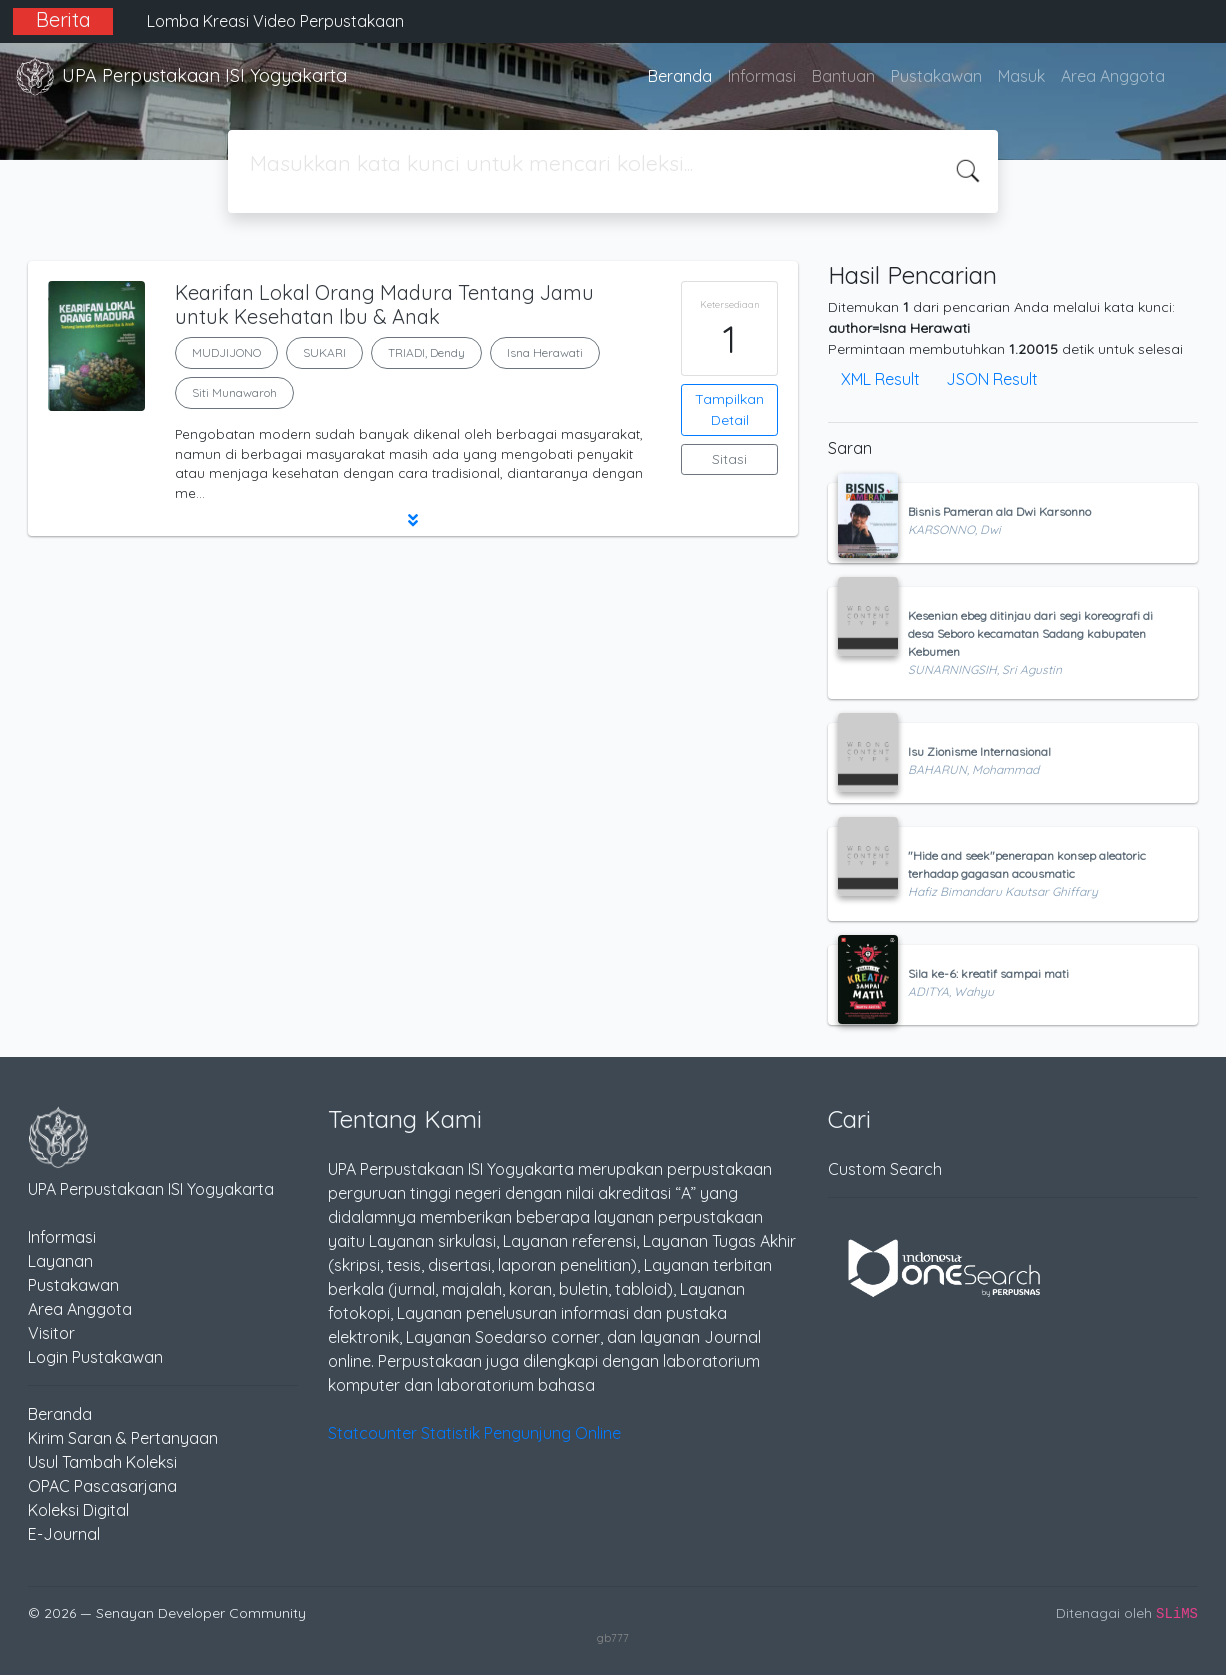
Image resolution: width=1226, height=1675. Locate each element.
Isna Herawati (545, 352)
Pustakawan (936, 76)
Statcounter (372, 1433)
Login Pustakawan (95, 1357)
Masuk (1021, 76)
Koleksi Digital (78, 1510)
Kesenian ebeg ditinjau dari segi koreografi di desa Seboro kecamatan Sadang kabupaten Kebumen (1030, 633)
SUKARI (324, 352)
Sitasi (729, 459)
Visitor (51, 1333)
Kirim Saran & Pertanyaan (123, 1438)
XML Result (880, 379)
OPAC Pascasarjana (102, 1486)
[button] (413, 520)
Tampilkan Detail (729, 409)
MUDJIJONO (226, 352)
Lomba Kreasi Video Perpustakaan (275, 21)
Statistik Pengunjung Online (521, 1433)
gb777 (613, 1638)
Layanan (60, 1261)
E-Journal (64, 1534)
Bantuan (843, 76)
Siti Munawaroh (234, 392)
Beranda (680, 76)
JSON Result (992, 379)
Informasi (762, 76)
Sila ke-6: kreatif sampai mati (988, 973)
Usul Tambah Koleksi (102, 1462)
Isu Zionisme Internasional (979, 751)
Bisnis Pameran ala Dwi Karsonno (999, 511)
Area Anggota (1113, 76)
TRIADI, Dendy (426, 352)
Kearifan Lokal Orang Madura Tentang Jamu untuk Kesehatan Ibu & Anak (384, 304)
